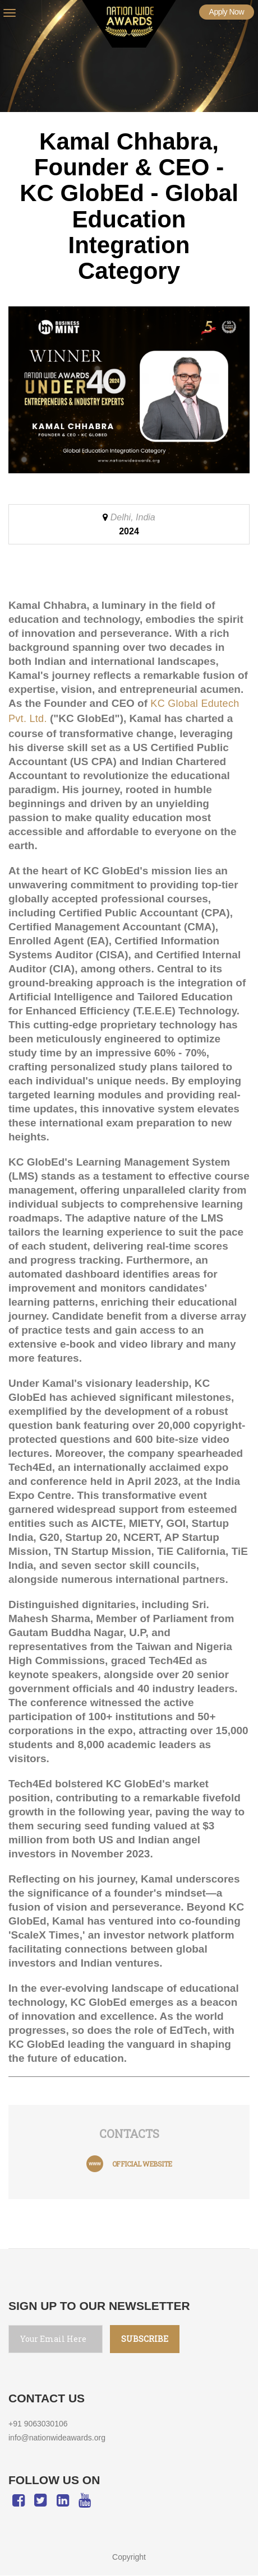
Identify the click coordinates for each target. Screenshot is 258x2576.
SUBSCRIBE (136, 2338)
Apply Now (226, 11)
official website (142, 2163)
